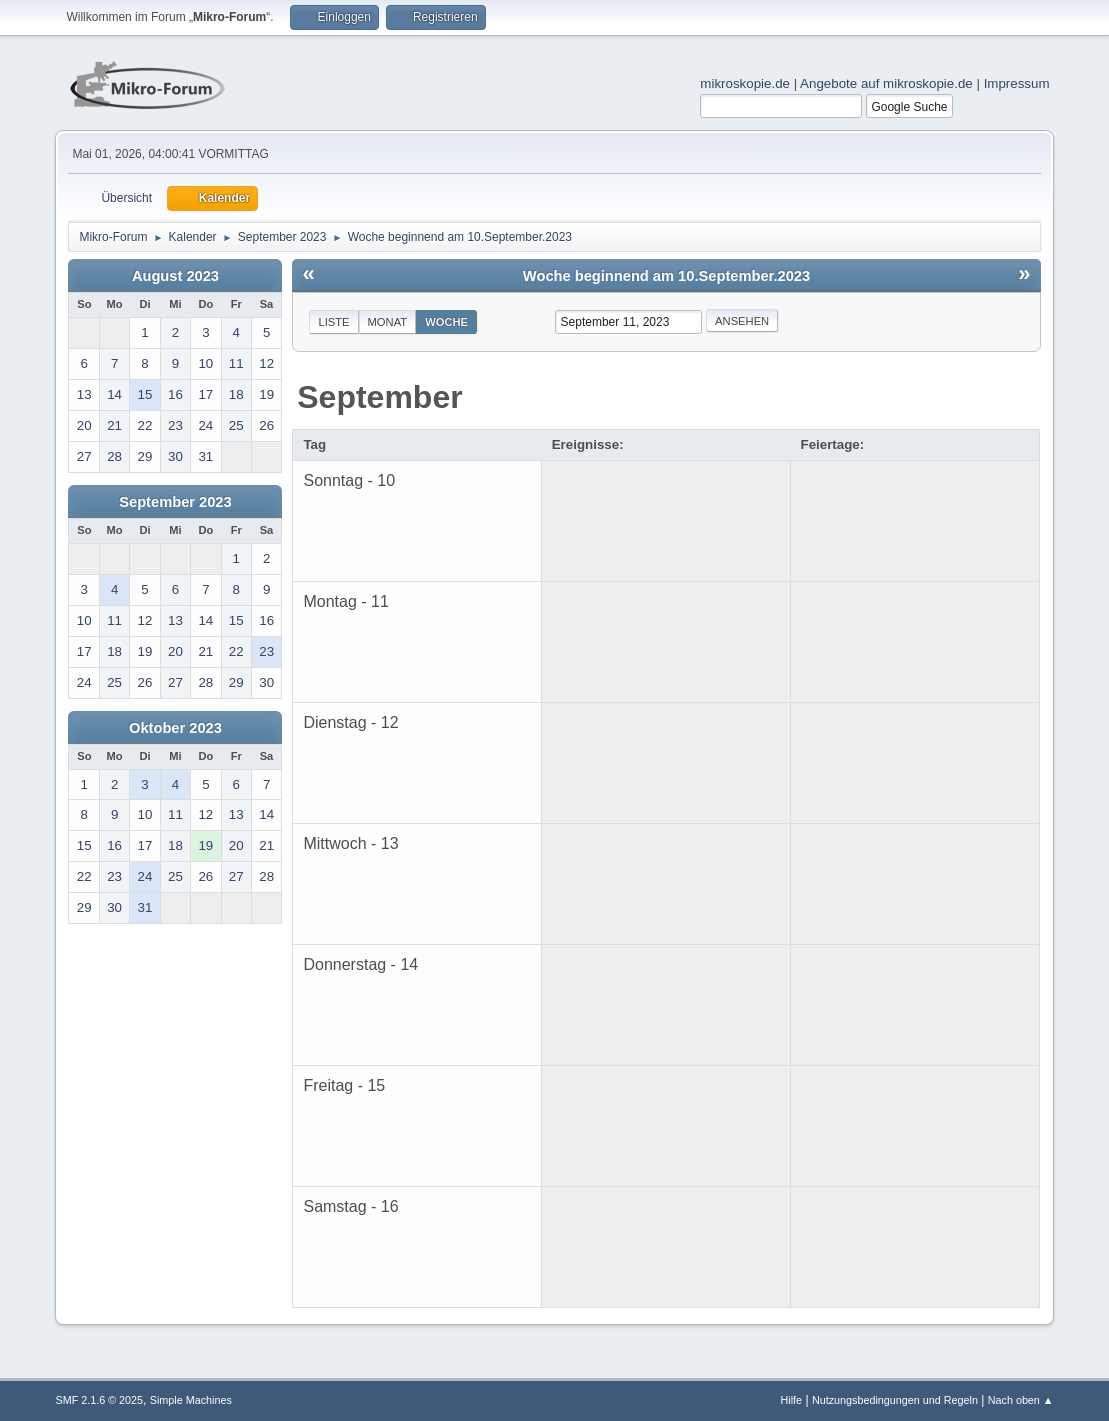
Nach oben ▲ (1021, 1400)
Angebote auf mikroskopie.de (886, 83)
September (379, 397)
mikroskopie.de (745, 83)
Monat (388, 322)
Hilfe (792, 1400)
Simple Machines (191, 1400)
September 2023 (175, 502)
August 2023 (175, 276)
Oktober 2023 (175, 728)
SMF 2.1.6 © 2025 (99, 1400)
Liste (333, 322)
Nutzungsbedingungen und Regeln (895, 1400)
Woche (446, 322)
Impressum (1017, 83)
